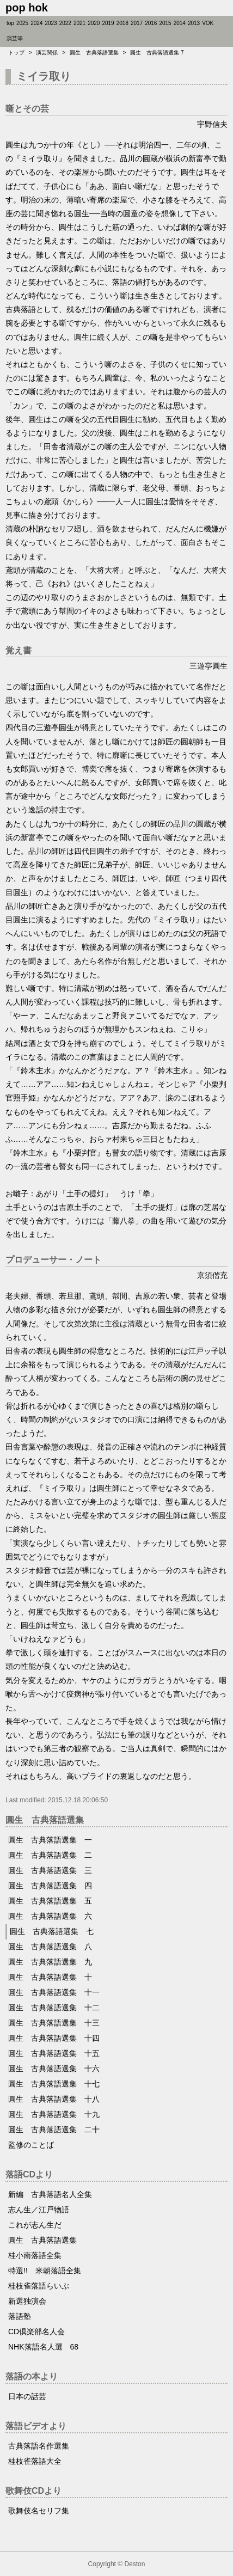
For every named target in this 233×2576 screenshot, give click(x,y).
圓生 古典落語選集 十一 (54, 1992)
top (10, 23)
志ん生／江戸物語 (38, 2209)
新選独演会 (27, 2301)
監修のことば (31, 2144)
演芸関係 (47, 53)
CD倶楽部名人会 (36, 2331)
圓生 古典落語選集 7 (156, 53)
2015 (165, 23)
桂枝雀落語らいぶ (38, 2285)
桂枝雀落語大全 (35, 2461)
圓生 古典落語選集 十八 (54, 2099)
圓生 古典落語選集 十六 (54, 2068)
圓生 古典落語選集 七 (52, 1931)
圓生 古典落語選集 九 (50, 1961)
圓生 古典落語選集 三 (50, 1870)
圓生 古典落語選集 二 (50, 1855)
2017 (137, 23)
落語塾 (19, 2316)
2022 (65, 23)
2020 (94, 23)
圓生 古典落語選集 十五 (54, 2053)
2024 (36, 23)
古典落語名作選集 (38, 2446)
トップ (16, 53)
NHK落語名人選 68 (43, 2346)
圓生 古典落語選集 (94, 53)
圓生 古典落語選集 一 (50, 1839)
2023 (51, 23)
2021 (79, 23)
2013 (194, 23)
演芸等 (15, 38)
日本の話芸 (27, 2396)
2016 (151, 23)
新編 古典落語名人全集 (50, 2194)
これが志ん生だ (35, 2224)
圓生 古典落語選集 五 (50, 1900)
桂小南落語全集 (35, 2255)
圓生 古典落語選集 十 (50, 1977)
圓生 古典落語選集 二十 (54, 2129)
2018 (122, 23)
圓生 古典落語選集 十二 (54, 2007)
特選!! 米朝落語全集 (44, 2270)
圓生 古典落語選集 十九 (54, 2114)
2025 (22, 23)
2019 (108, 23)
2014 (180, 23)
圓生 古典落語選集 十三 (54, 2022)
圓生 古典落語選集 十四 (54, 2038)
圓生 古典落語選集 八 (50, 1946)
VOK (207, 23)
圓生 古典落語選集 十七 (54, 2083)
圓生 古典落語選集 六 (50, 1916)
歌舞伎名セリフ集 (38, 2510)
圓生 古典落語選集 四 (50, 1885)
